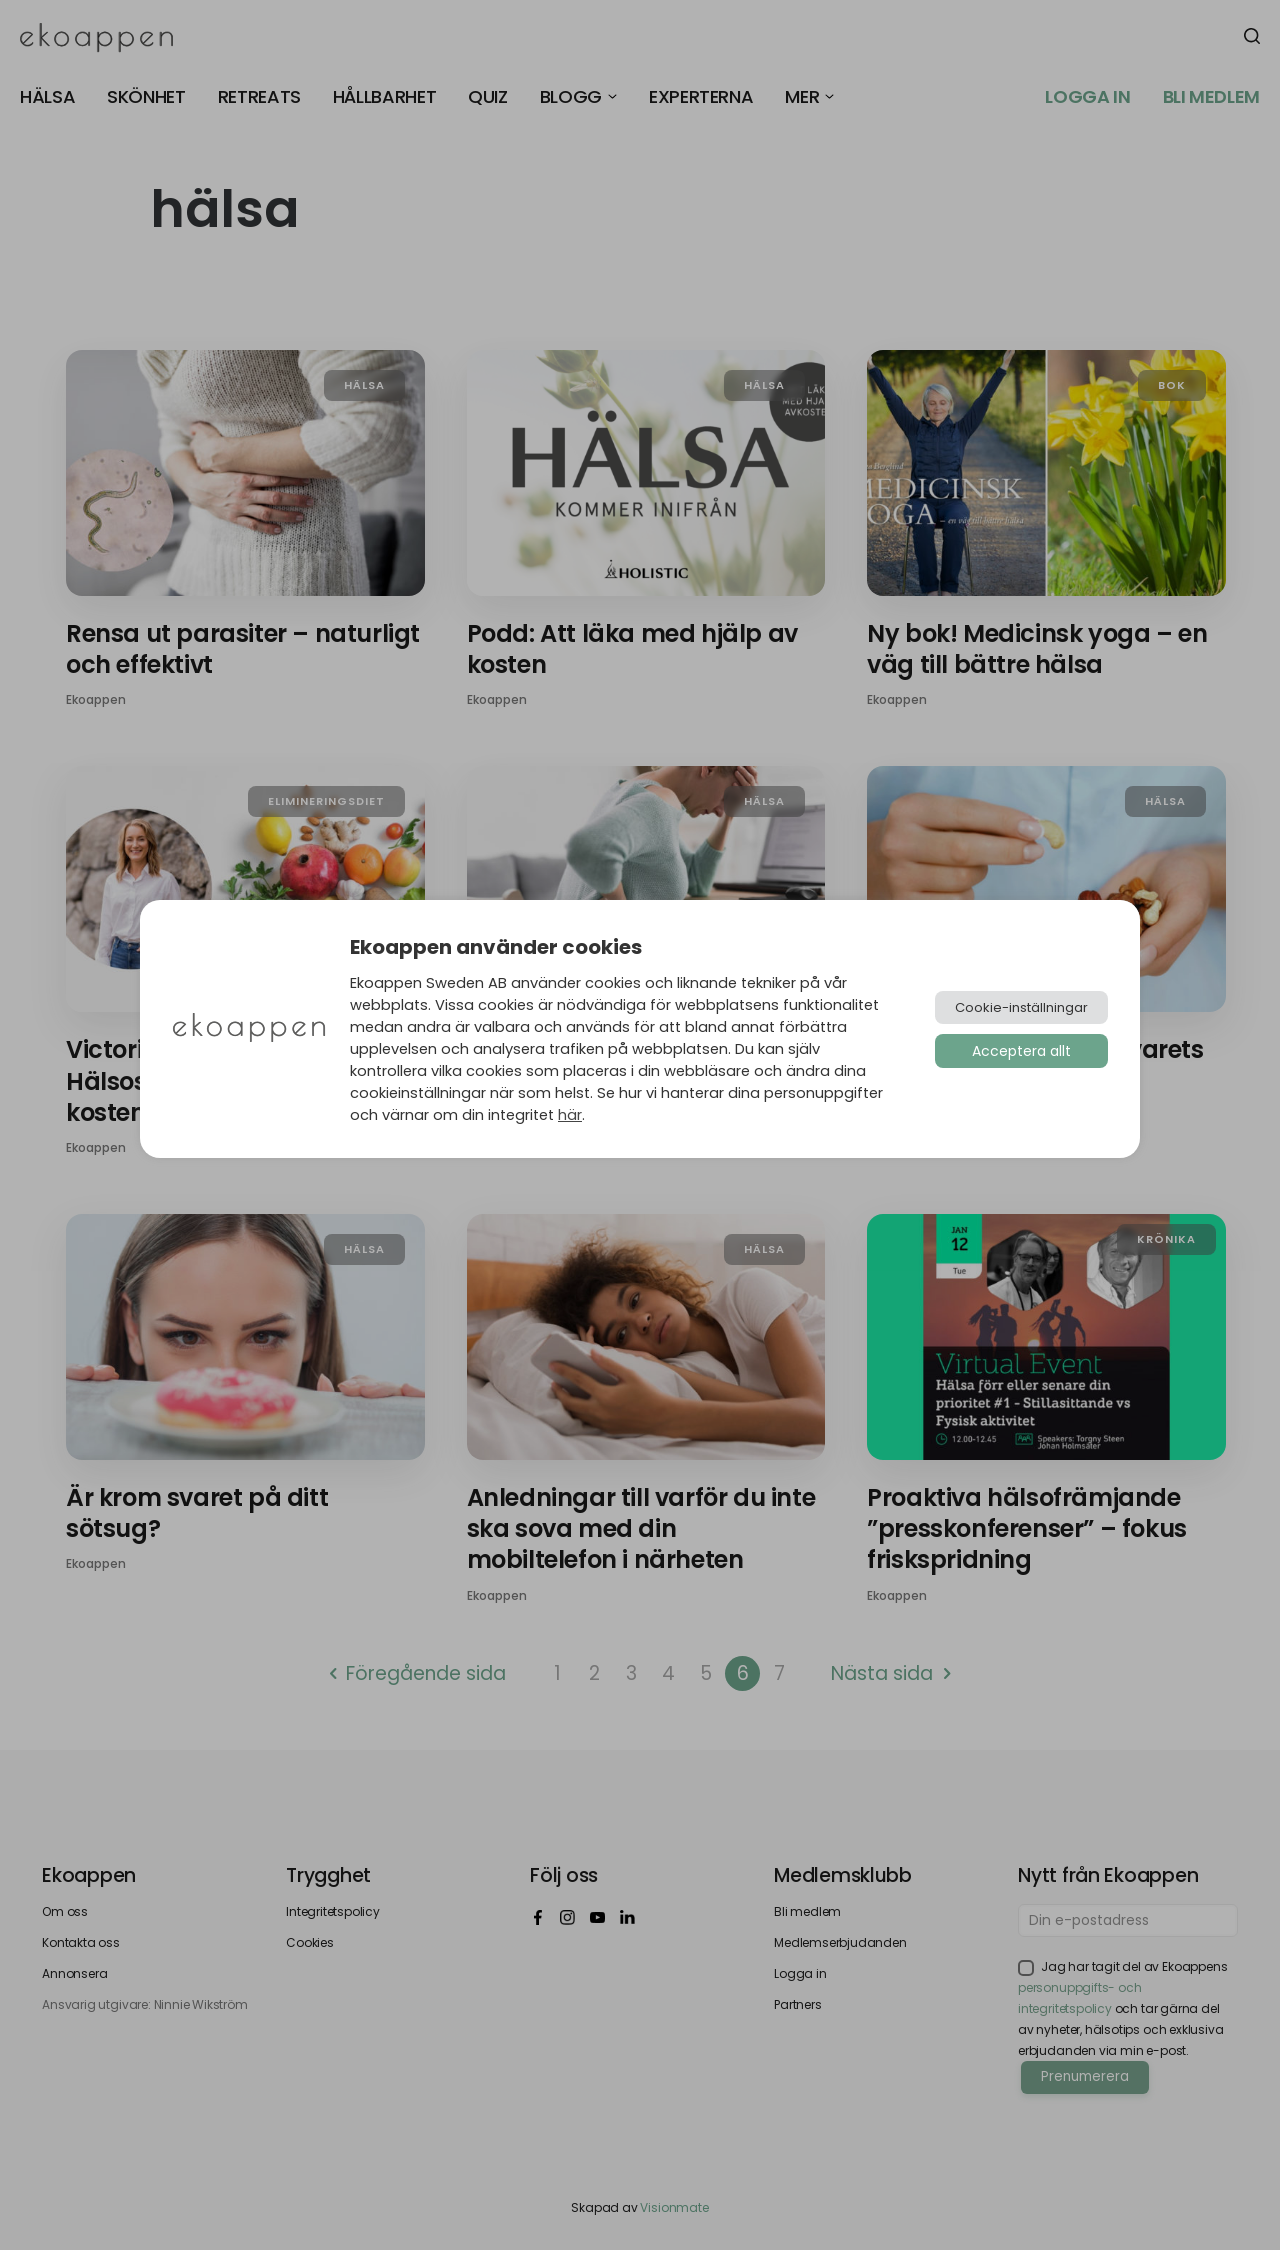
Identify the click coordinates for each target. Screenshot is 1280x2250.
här (570, 1115)
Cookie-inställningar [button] (1021, 1007)
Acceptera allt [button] (1021, 1051)
